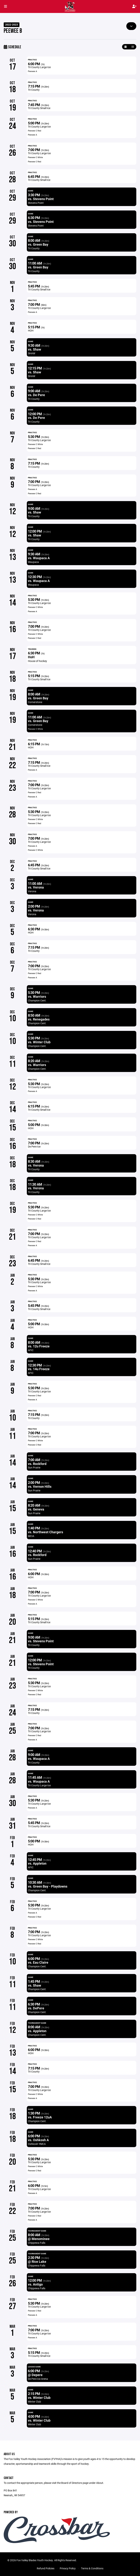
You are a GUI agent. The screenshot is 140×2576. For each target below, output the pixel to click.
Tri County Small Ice (39, 108)
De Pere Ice (34, 1146)
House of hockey (37, 661)
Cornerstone (35, 702)
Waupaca (33, 562)
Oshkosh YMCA (37, 2144)
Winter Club (34, 2401)
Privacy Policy (68, 2568)
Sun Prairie (34, 1467)
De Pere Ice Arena (38, 2379)
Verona (32, 891)
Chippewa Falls (36, 2242)
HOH (30, 330)
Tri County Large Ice (39, 67)
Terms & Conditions (92, 2568)
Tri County (34, 89)
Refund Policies (45, 2568)
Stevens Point (36, 203)
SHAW (31, 353)
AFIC (30, 1350)
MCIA (31, 1536)
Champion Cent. (37, 1000)
